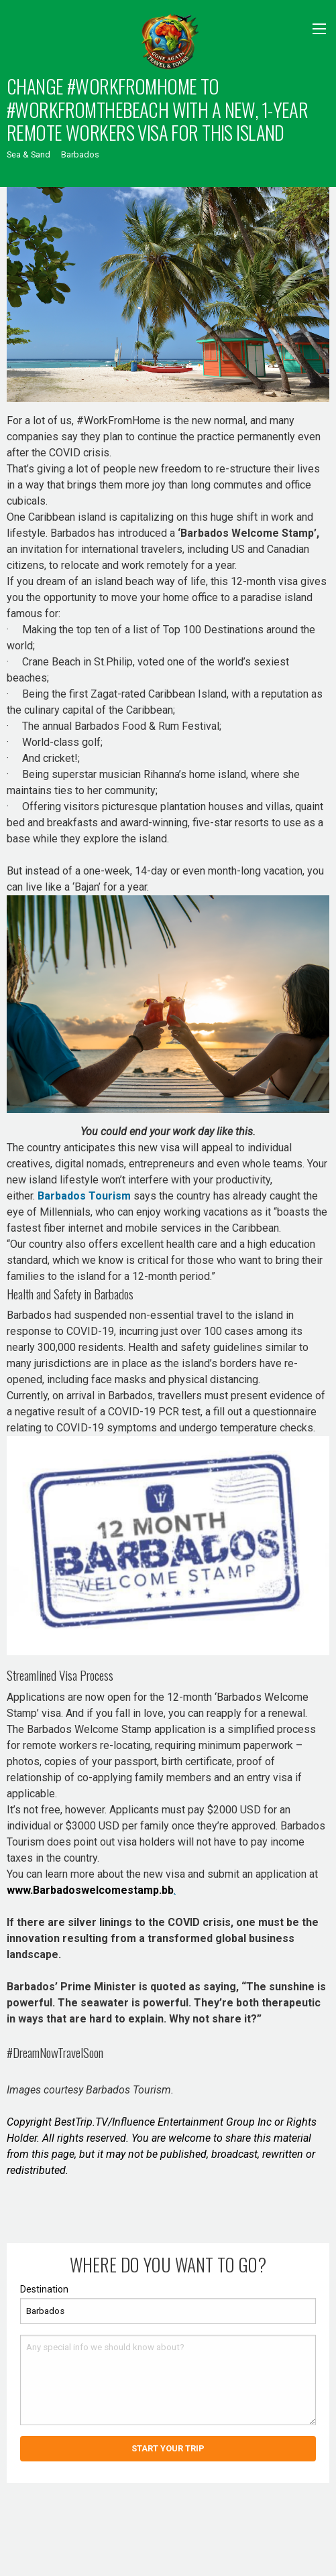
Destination (44, 2289)
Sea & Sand (28, 154)
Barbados (80, 154)
